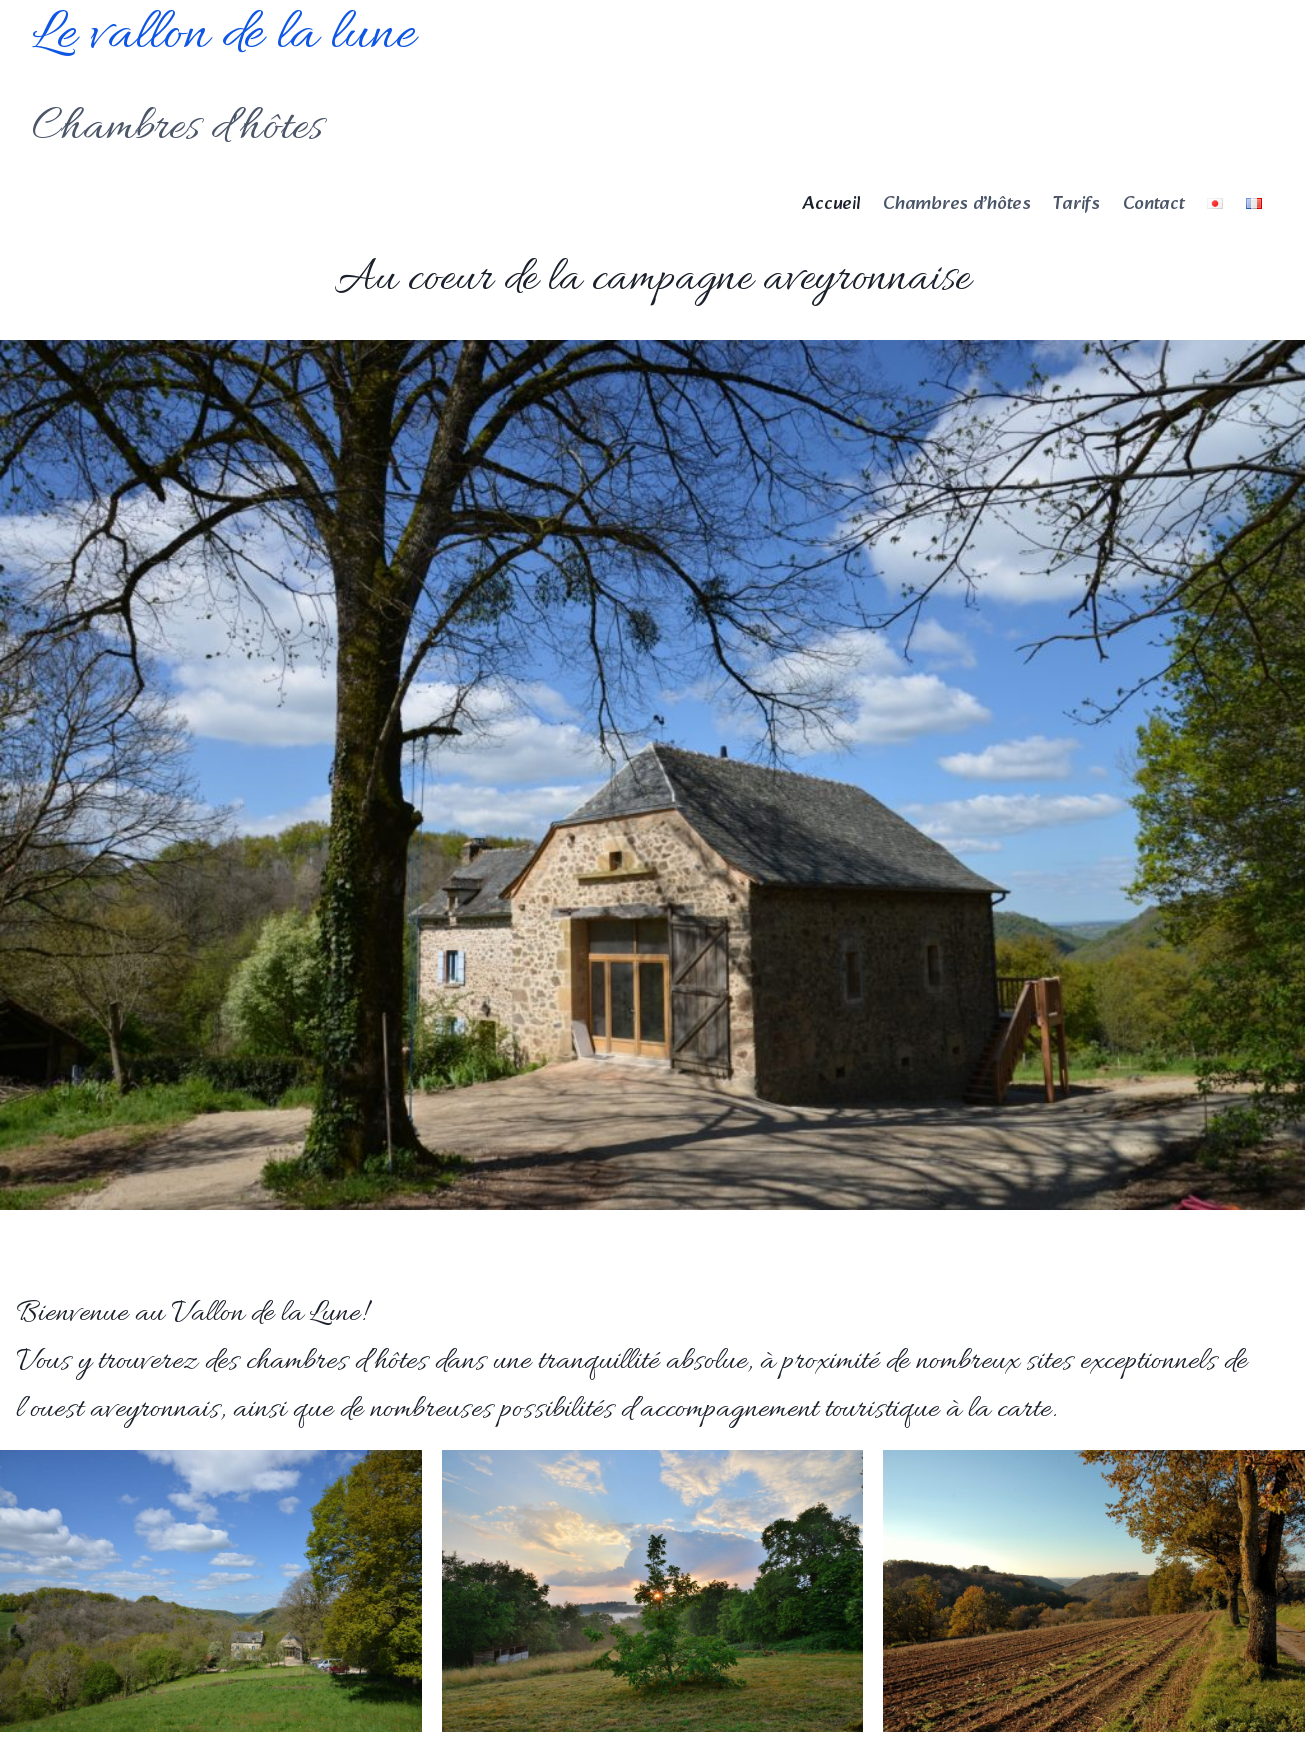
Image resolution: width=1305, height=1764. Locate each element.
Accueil (831, 204)
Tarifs (1076, 204)
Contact (1154, 204)
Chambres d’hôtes (956, 204)
